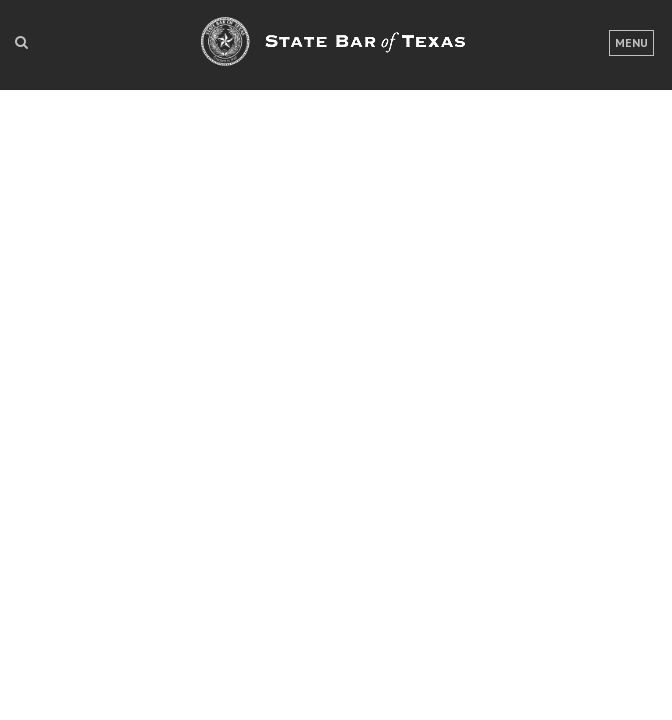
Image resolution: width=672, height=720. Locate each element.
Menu (631, 42)
